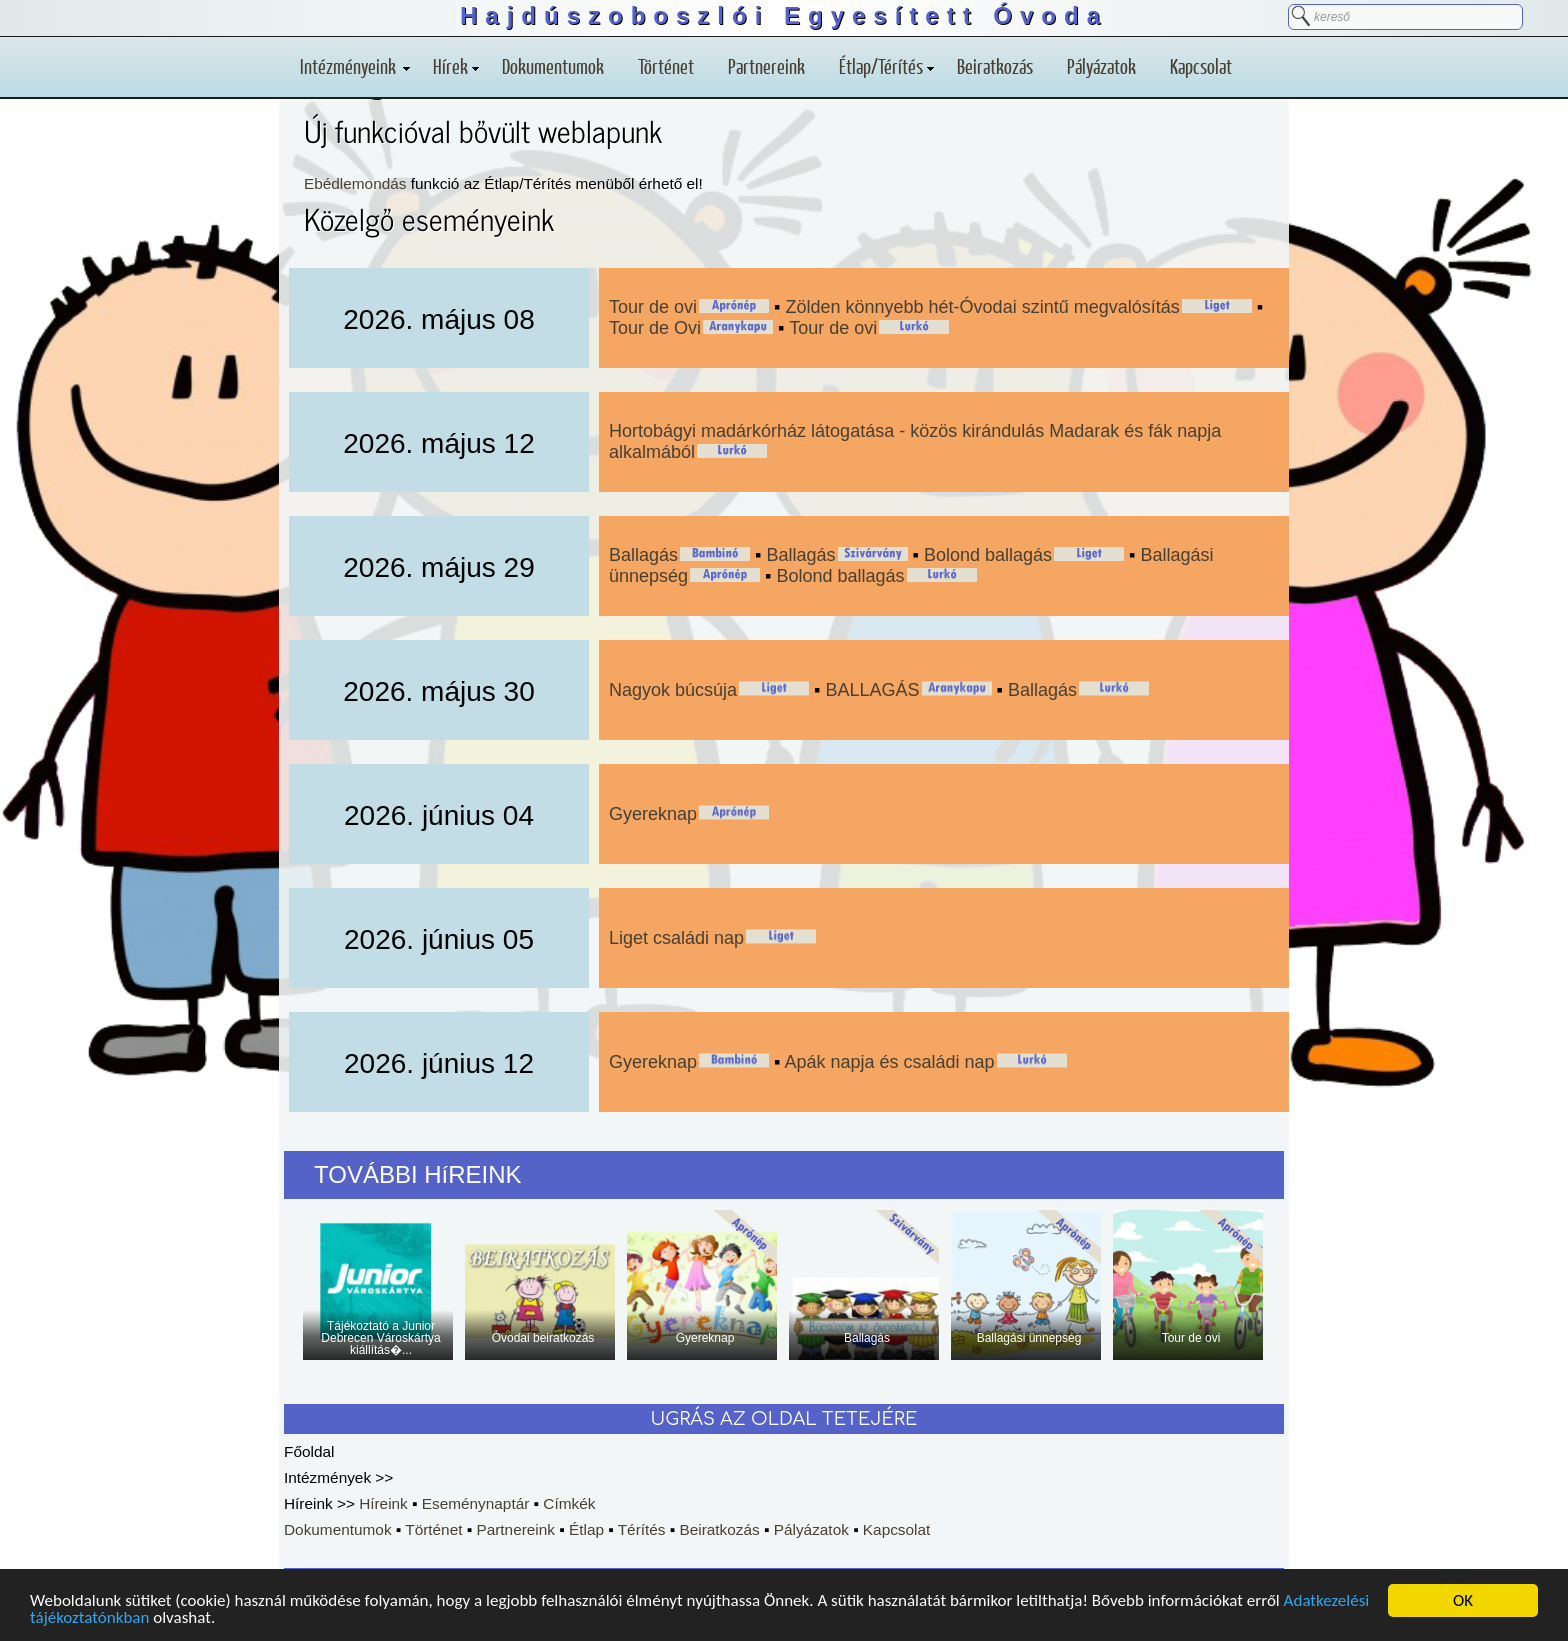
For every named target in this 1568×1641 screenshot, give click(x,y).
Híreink (383, 1503)
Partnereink (766, 66)
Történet (666, 66)
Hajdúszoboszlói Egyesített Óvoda (784, 15)
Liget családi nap (676, 938)
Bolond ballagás (988, 555)
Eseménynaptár (476, 1503)
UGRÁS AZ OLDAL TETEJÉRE (784, 1419)
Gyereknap (653, 814)
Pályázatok (1101, 66)
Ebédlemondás (355, 183)
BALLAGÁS (873, 690)
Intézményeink (355, 66)
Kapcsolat (1201, 66)
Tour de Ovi (655, 328)
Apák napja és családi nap (889, 1062)
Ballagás (643, 555)
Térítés (642, 1529)
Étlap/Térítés (886, 66)
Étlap (586, 1529)
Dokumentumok (553, 66)
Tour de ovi (653, 307)
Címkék (569, 1503)
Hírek (456, 66)
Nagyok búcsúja (673, 690)
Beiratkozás (995, 66)
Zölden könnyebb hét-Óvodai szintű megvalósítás (982, 307)
